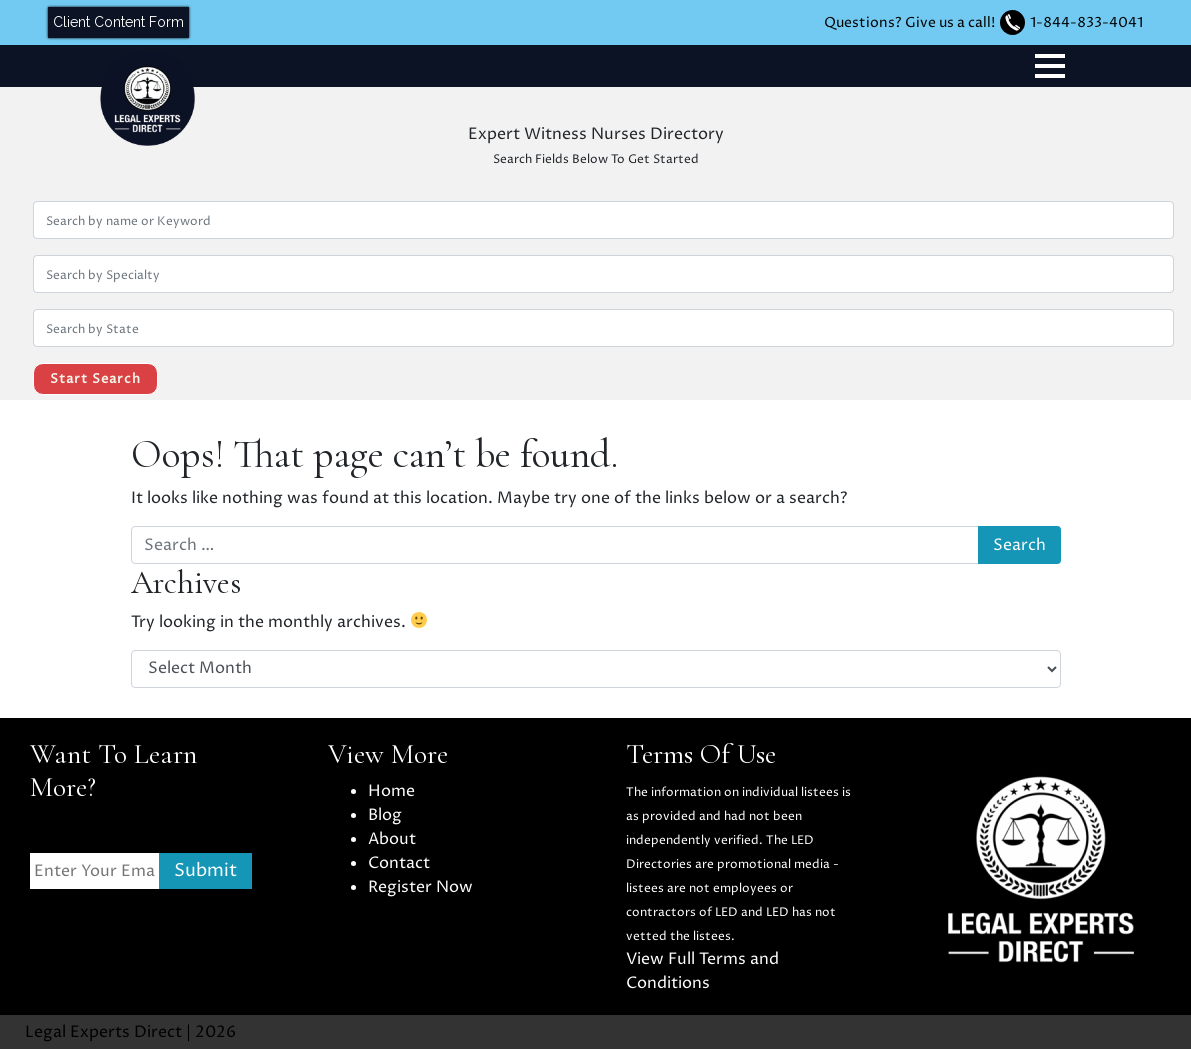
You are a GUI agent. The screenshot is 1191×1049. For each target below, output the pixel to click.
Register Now (420, 887)
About (392, 839)
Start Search (95, 379)
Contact (399, 863)
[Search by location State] (603, 328)
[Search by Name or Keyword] (603, 220)
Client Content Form (118, 22)
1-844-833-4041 (1086, 22)
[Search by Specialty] (603, 274)
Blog (385, 815)
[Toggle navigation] (1050, 66)
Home (391, 791)
